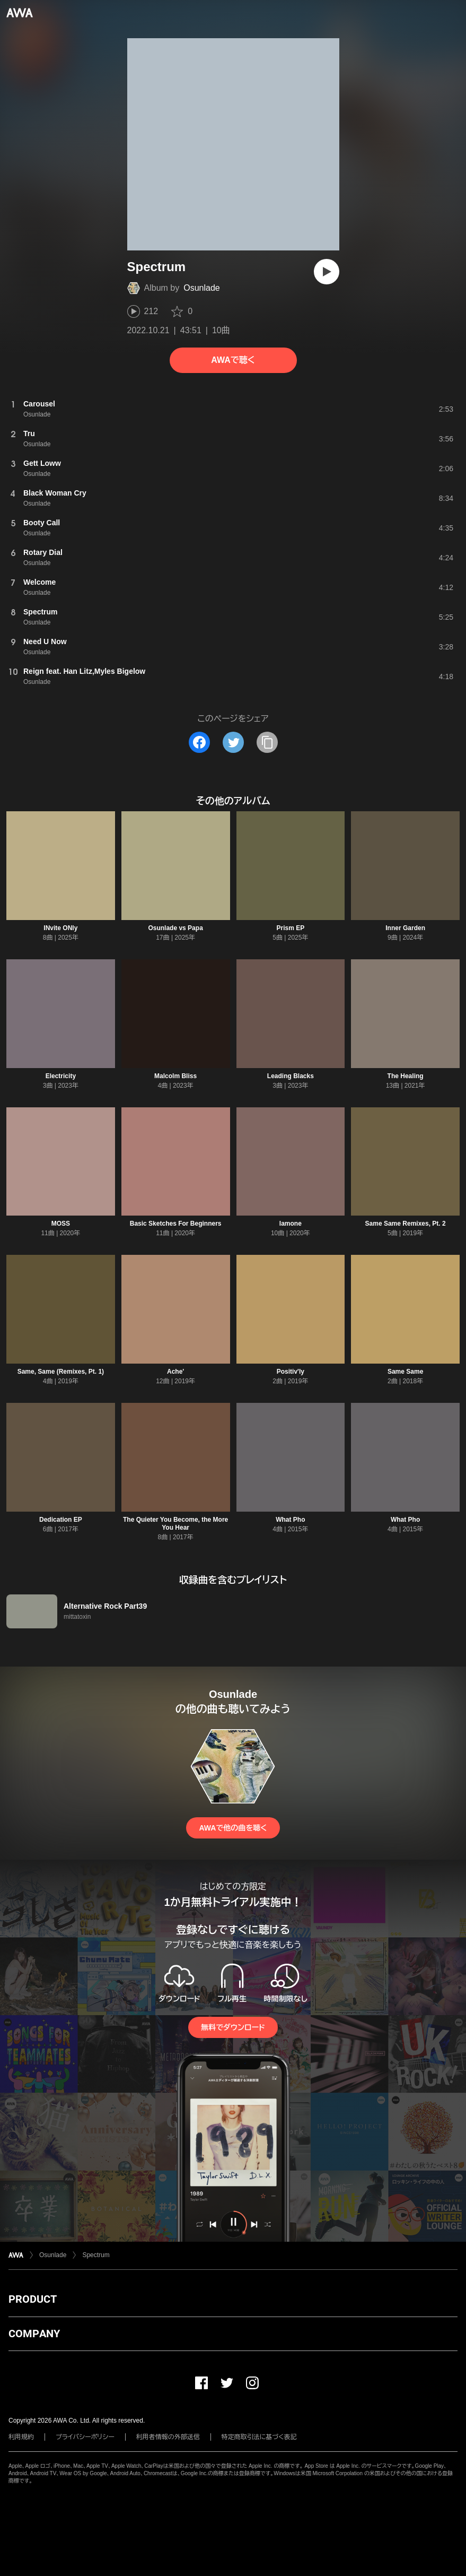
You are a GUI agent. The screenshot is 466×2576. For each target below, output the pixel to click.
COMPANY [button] (34, 2333)
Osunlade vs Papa (175, 928)
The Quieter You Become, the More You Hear (175, 1523)
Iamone (290, 1223)
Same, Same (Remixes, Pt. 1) (60, 1371)
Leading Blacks (290, 1076)
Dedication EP (60, 1519)
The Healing (406, 1076)
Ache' (175, 1371)
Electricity (61, 1076)
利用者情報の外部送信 (168, 2437)
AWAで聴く (232, 360)
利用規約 (21, 2437)
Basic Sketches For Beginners (176, 1223)
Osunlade (201, 287)
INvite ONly (60, 928)
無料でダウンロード (233, 2027)
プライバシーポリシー (85, 2437)
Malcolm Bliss (175, 1076)
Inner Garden (405, 928)
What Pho (290, 1519)
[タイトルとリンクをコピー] (267, 742)
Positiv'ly (290, 1371)
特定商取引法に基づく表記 (259, 2437)
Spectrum (95, 2255)
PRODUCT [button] (32, 2299)
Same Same (405, 1371)
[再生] (326, 271)
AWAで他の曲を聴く (233, 1828)
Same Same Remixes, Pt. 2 (405, 1223)
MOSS (60, 1223)
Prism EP (291, 928)
